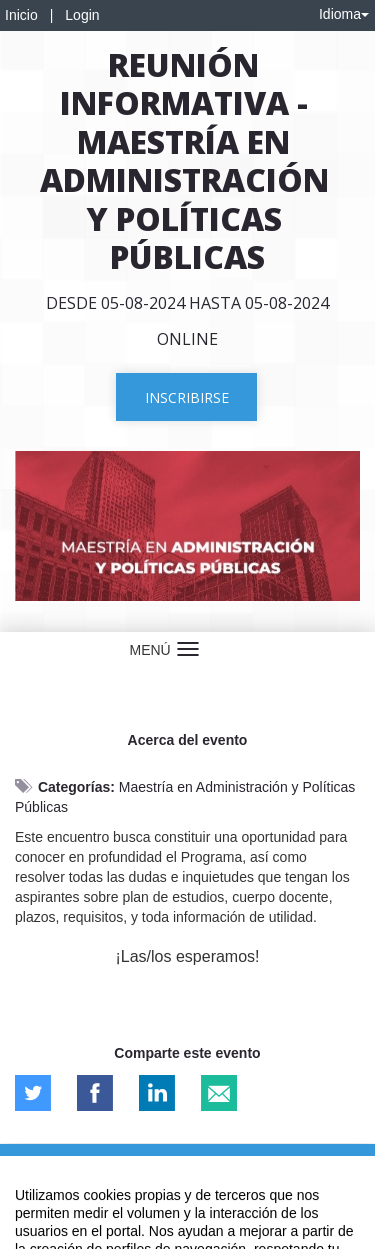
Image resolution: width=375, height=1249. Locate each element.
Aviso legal (30, 1161)
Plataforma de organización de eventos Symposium (187, 1196)
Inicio (21, 15)
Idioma (344, 14)
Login (82, 15)
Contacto (92, 1161)
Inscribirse (187, 397)
